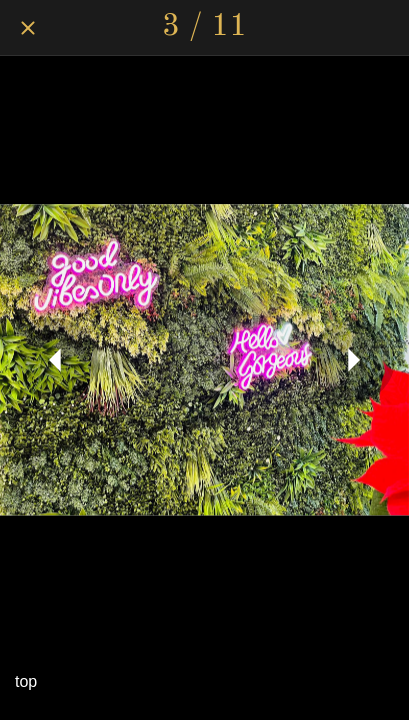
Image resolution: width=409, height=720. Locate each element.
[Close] (28, 28)
